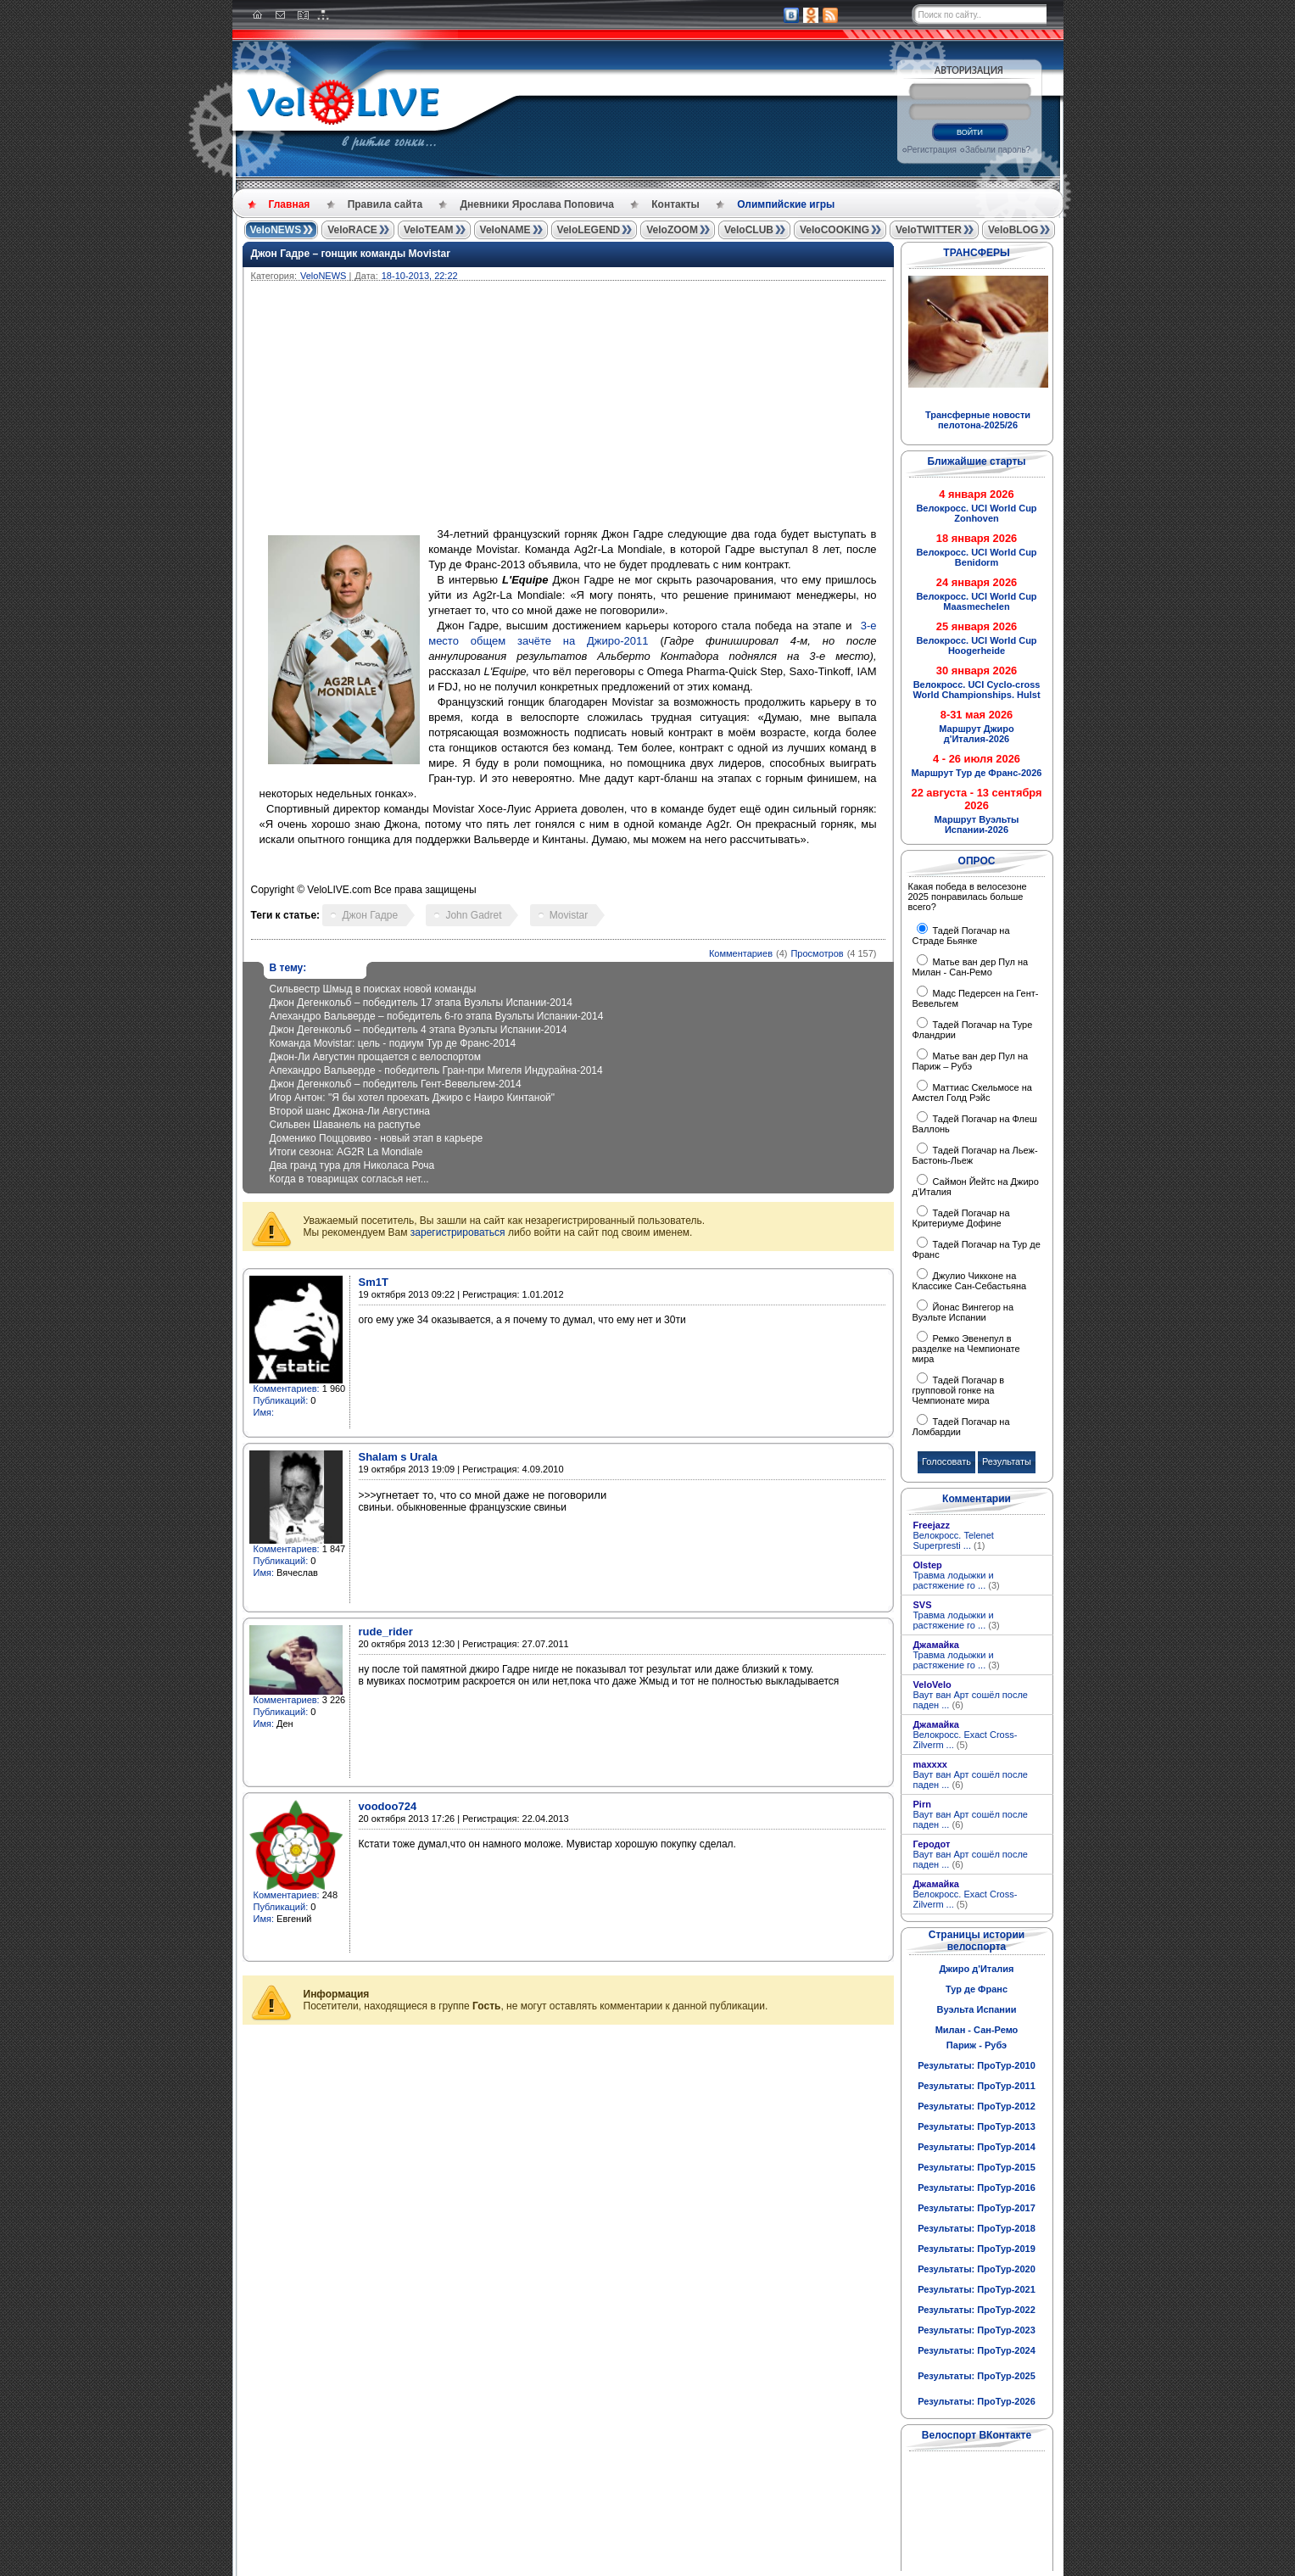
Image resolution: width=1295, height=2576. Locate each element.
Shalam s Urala (398, 1456)
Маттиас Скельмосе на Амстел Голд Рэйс (972, 1092)
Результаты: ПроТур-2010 (976, 2065)
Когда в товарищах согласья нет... (349, 1179)
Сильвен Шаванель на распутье (345, 1125)
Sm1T (373, 1282)
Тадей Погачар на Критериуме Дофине (961, 1218)
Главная (289, 204)
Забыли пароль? (997, 150)
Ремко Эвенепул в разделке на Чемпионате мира (966, 1348)
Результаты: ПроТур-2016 (976, 2187)
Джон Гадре (370, 915)
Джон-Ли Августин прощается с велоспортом (376, 1057)
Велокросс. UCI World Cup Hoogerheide (976, 645)
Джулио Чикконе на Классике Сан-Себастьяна (970, 1281)
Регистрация (932, 150)
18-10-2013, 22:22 (420, 276)
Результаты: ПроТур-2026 (976, 2401)
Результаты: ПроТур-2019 (976, 2249)
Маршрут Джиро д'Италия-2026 (976, 734)
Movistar (569, 915)
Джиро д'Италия (976, 1969)
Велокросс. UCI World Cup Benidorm (976, 557)
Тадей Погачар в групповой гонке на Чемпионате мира (959, 1390)
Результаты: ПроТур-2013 (976, 2126)
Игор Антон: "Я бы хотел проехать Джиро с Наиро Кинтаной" (412, 1098)
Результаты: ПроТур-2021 (976, 2289)
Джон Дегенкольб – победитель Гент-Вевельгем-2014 (396, 1084)
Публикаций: (281, 1400)
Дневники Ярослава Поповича (536, 204)
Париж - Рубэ (976, 2045)
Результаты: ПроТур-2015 (976, 2167)
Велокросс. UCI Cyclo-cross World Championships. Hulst (976, 689)
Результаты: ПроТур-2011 (976, 2086)
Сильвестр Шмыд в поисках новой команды (373, 989)
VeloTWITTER (929, 230)
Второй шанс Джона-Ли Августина (350, 1111)
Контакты (675, 204)
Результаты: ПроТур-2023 (976, 2330)
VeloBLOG (1013, 230)
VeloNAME (505, 230)
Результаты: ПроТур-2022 (976, 2310)
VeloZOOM (672, 230)
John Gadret (473, 915)
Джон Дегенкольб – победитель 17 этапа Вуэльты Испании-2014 (421, 1003)
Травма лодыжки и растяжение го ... (956, 1580)
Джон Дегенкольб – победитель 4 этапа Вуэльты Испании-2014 (418, 1030)
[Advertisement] (649, 408)
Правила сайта (385, 204)
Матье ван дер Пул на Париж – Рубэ (971, 1061)
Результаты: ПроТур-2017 (976, 2208)
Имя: (264, 1412)
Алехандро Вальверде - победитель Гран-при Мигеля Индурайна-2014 (436, 1070)
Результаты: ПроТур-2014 (976, 2147)
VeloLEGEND (589, 230)
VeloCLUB (748, 230)
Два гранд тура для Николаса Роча (352, 1165)
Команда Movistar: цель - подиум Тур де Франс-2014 (393, 1043)
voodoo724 (388, 1806)
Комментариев (741, 953)
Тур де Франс (977, 1989)
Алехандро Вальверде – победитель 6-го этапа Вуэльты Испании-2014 (437, 1016)
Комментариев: (287, 1388)
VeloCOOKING (834, 230)
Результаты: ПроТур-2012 (976, 2106)
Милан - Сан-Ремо (977, 2030)
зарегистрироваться (457, 1232)
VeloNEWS (276, 230)
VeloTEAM (429, 230)
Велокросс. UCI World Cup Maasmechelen (976, 601)
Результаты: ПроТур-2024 (976, 2350)
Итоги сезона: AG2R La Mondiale (346, 1152)
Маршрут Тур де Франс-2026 (977, 773)
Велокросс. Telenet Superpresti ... (953, 1540)
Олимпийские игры (785, 204)
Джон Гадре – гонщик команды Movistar (350, 254)
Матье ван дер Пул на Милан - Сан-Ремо (971, 967)
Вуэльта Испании (976, 2009)
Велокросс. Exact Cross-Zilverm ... (965, 1739)
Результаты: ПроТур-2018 (976, 2228)
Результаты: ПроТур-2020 (976, 2269)
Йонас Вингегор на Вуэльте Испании (963, 1312)
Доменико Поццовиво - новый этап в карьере (376, 1138)
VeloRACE (352, 230)
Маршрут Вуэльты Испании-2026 (977, 824)
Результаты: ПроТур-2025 (976, 2376)
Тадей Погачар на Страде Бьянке (961, 935)
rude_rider (386, 1631)
